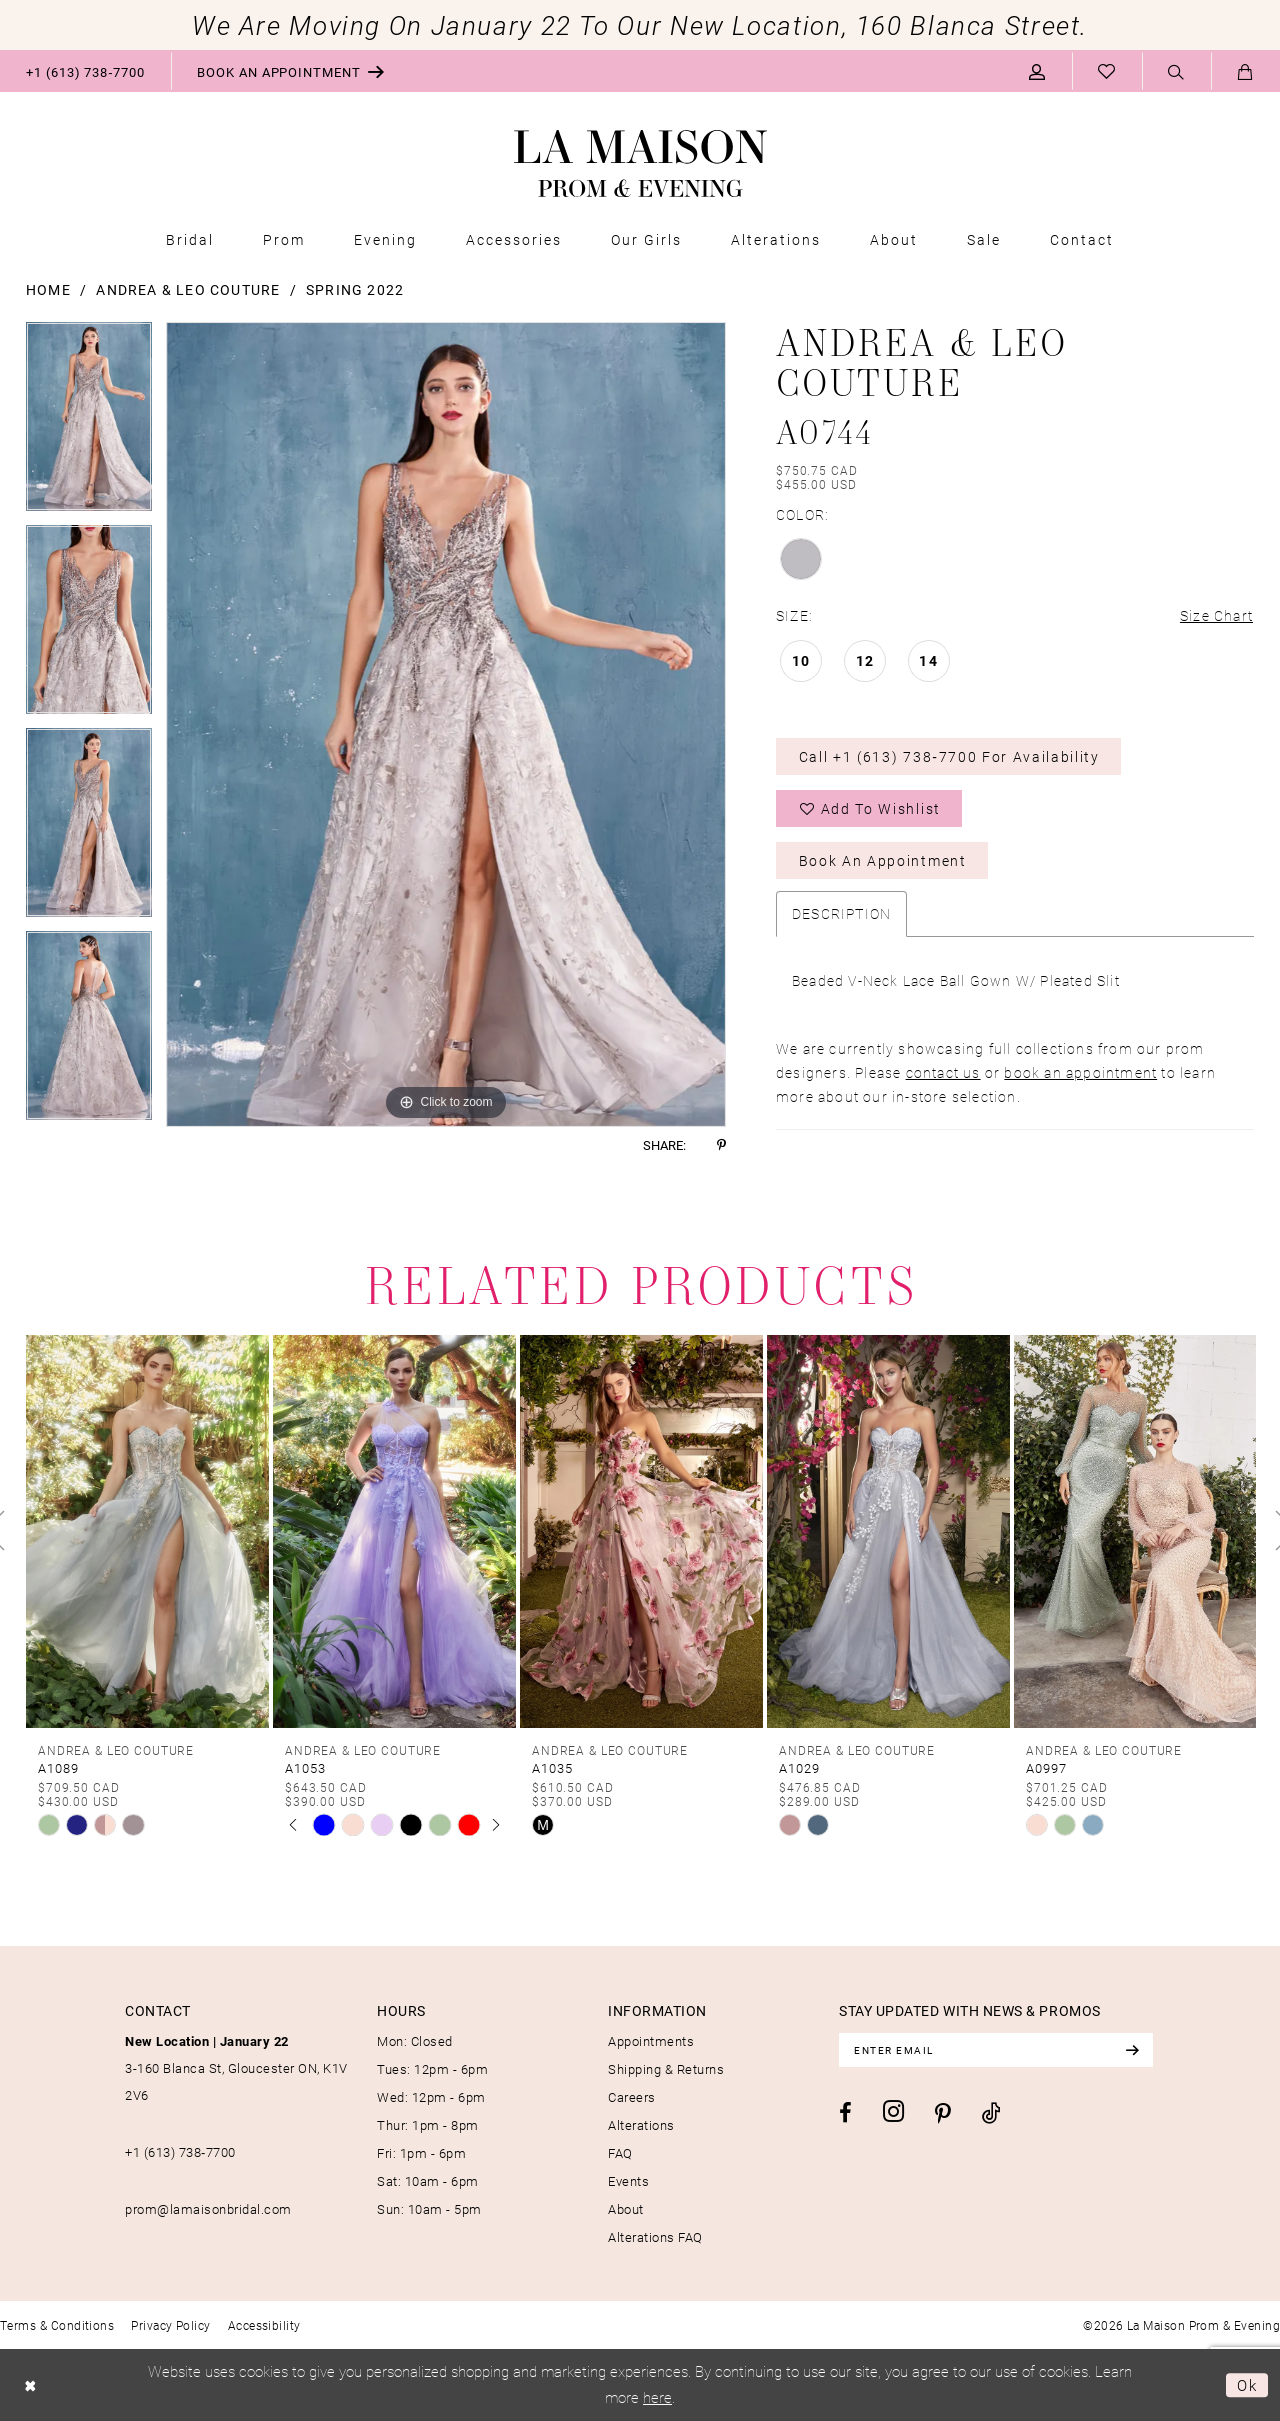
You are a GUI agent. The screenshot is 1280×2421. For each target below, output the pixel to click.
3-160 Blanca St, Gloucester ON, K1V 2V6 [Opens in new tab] (236, 2068)
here (657, 2397)
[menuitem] (85, 71)
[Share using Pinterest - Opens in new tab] (721, 1145)
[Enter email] (996, 2050)
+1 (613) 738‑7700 (180, 2152)
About (626, 2209)
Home (48, 289)
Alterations (641, 2125)
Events (628, 2181)
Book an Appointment (883, 860)
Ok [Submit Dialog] (1247, 2385)
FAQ (620, 2153)
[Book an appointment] (291, 71)
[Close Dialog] (30, 2385)
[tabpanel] (89, 423)
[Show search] (1176, 72)
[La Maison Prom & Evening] (640, 164)
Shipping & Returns (666, 2069)
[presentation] (147, 1531)
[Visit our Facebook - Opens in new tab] (845, 2113)
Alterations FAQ (655, 2237)
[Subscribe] (1132, 2050)
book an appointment (1080, 1072)
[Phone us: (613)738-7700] (85, 71)
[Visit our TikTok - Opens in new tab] (991, 2112)
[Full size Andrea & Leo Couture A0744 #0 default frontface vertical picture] (446, 724)
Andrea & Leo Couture (188, 289)
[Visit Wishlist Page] (1107, 71)
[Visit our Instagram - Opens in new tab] (893, 2111)
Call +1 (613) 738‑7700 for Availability (949, 756)
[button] (1037, 71)
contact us (943, 1072)
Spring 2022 (355, 289)
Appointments (651, 2041)
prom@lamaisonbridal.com (208, 2209)
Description (841, 913)
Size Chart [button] (1216, 615)
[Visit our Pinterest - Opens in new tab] (943, 2114)
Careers (632, 2097)
